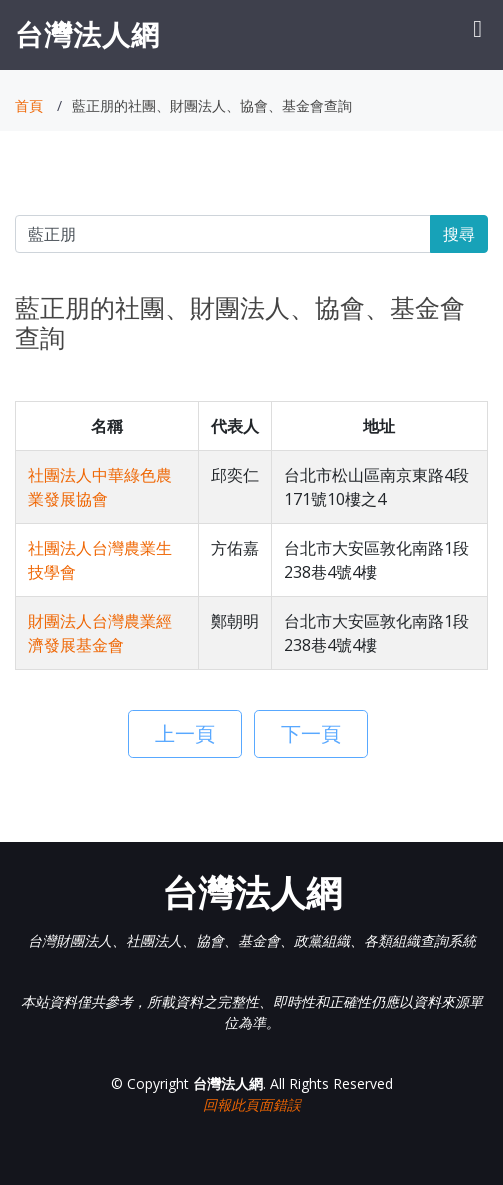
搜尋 (459, 234)
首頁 (29, 105)
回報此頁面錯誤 (252, 1104)
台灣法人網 (87, 34)
